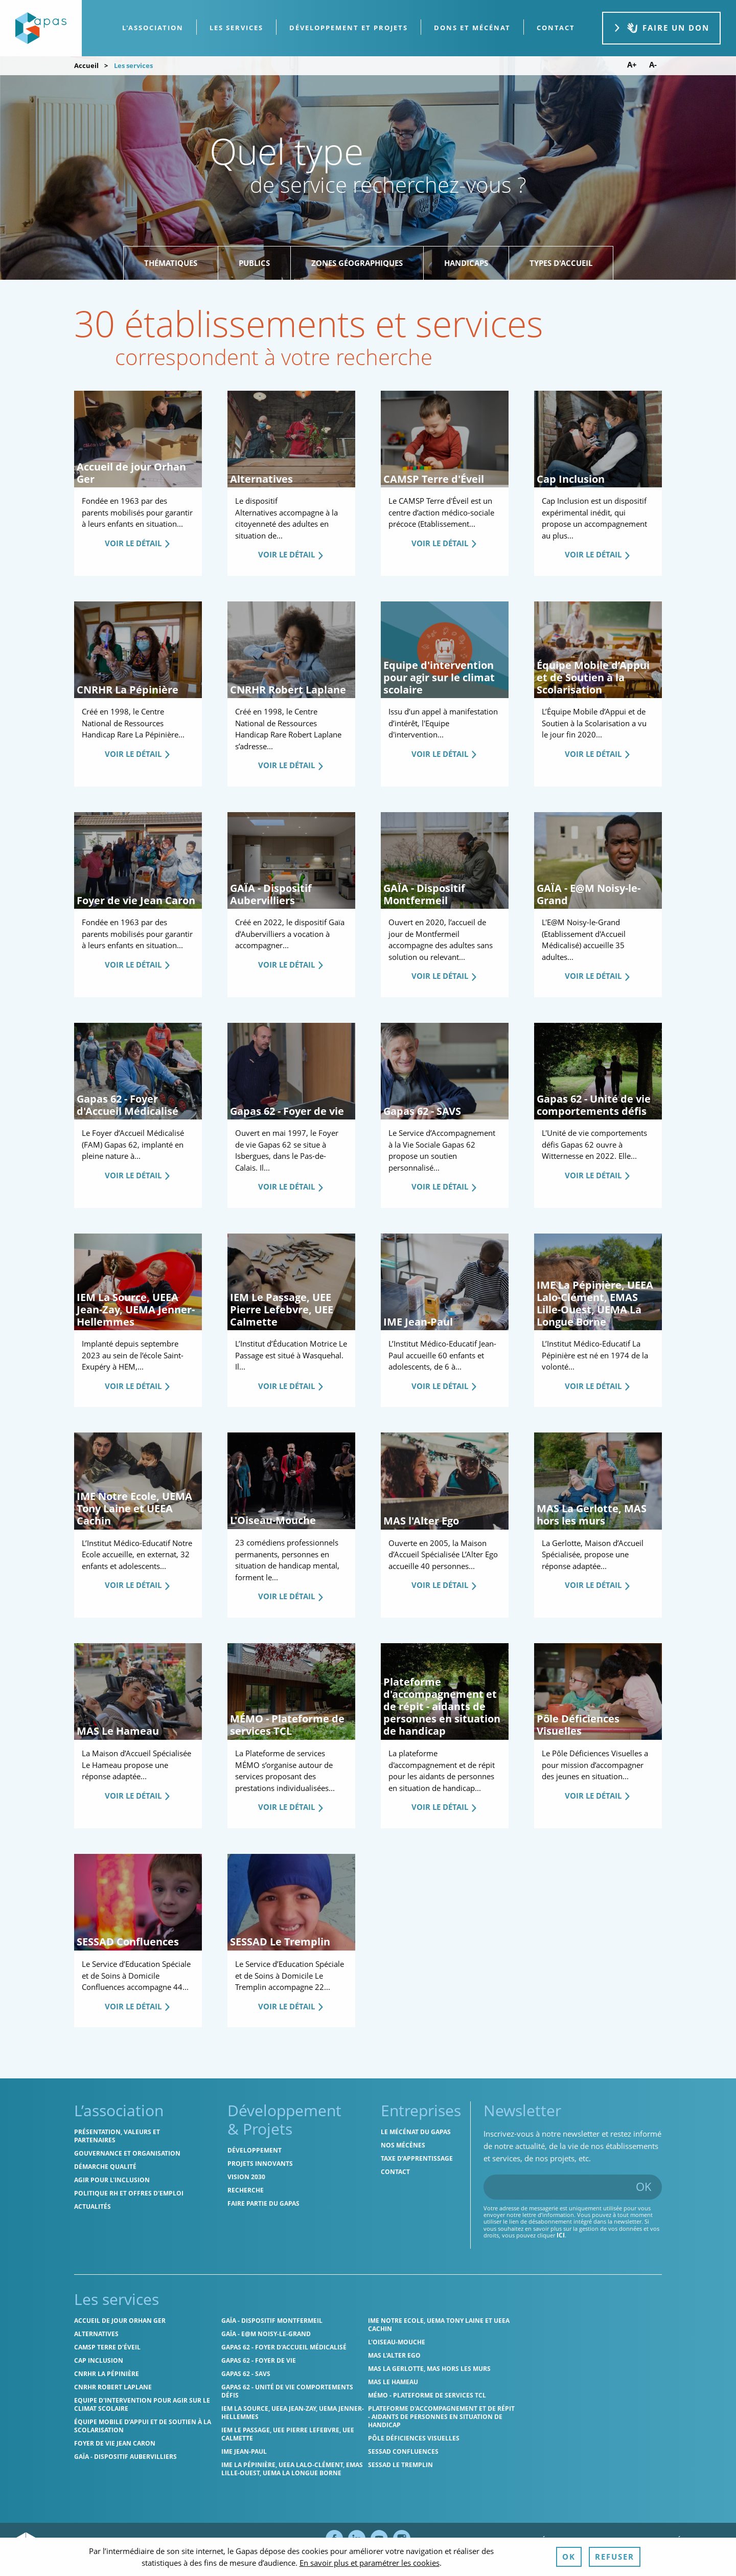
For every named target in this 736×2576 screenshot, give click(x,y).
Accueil (86, 65)
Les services (236, 27)
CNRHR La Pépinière (106, 2373)
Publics (254, 263)
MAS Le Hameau (393, 2382)
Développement (254, 2150)
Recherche (245, 2190)
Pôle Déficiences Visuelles (413, 2438)
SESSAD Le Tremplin (400, 2464)
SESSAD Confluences (403, 2451)
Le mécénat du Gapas (416, 2131)
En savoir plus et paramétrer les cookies (370, 2563)
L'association (152, 27)
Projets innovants (260, 2163)
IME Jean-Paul (244, 2451)
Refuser (614, 2556)
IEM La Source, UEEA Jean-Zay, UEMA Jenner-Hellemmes (292, 2412)
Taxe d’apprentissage (417, 2158)
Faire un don (661, 28)
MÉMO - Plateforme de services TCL (427, 2395)
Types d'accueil (561, 263)
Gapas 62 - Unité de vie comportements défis (287, 2391)
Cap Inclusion (98, 2360)
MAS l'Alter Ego (394, 2355)
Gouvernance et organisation (127, 2153)
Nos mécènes (403, 2145)
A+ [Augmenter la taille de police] (632, 65)
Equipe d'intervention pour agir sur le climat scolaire (142, 2404)
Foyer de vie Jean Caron (114, 2443)
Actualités (92, 2206)
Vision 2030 (246, 2176)
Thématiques (170, 263)
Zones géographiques (357, 263)
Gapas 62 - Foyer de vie (258, 2360)
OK (644, 2186)
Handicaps (466, 263)
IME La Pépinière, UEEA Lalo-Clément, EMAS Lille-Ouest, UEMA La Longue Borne (292, 2468)
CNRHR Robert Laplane (113, 2387)
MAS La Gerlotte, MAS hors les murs (429, 2368)
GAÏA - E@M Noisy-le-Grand (266, 2333)
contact (556, 27)
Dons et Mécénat (472, 27)
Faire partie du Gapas (263, 2203)
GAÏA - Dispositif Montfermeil (272, 2320)
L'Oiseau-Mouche (396, 2342)
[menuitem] (153, 28)
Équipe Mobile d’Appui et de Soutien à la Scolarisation (142, 2425)
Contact (395, 2171)
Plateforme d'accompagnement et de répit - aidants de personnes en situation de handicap (441, 2416)
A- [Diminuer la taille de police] (653, 65)
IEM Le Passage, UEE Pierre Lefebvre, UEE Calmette (287, 2434)
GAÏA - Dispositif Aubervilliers (125, 2456)
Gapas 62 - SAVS (245, 2373)
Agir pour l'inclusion (112, 2180)
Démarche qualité (105, 2166)
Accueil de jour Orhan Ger (120, 2320)
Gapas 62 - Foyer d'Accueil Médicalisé (284, 2347)
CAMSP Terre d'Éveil (107, 2347)
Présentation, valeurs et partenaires (117, 2135)
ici (561, 2235)
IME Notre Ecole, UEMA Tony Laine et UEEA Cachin (439, 2324)
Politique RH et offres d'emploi (128, 2193)
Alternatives (96, 2333)
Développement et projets (348, 27)
